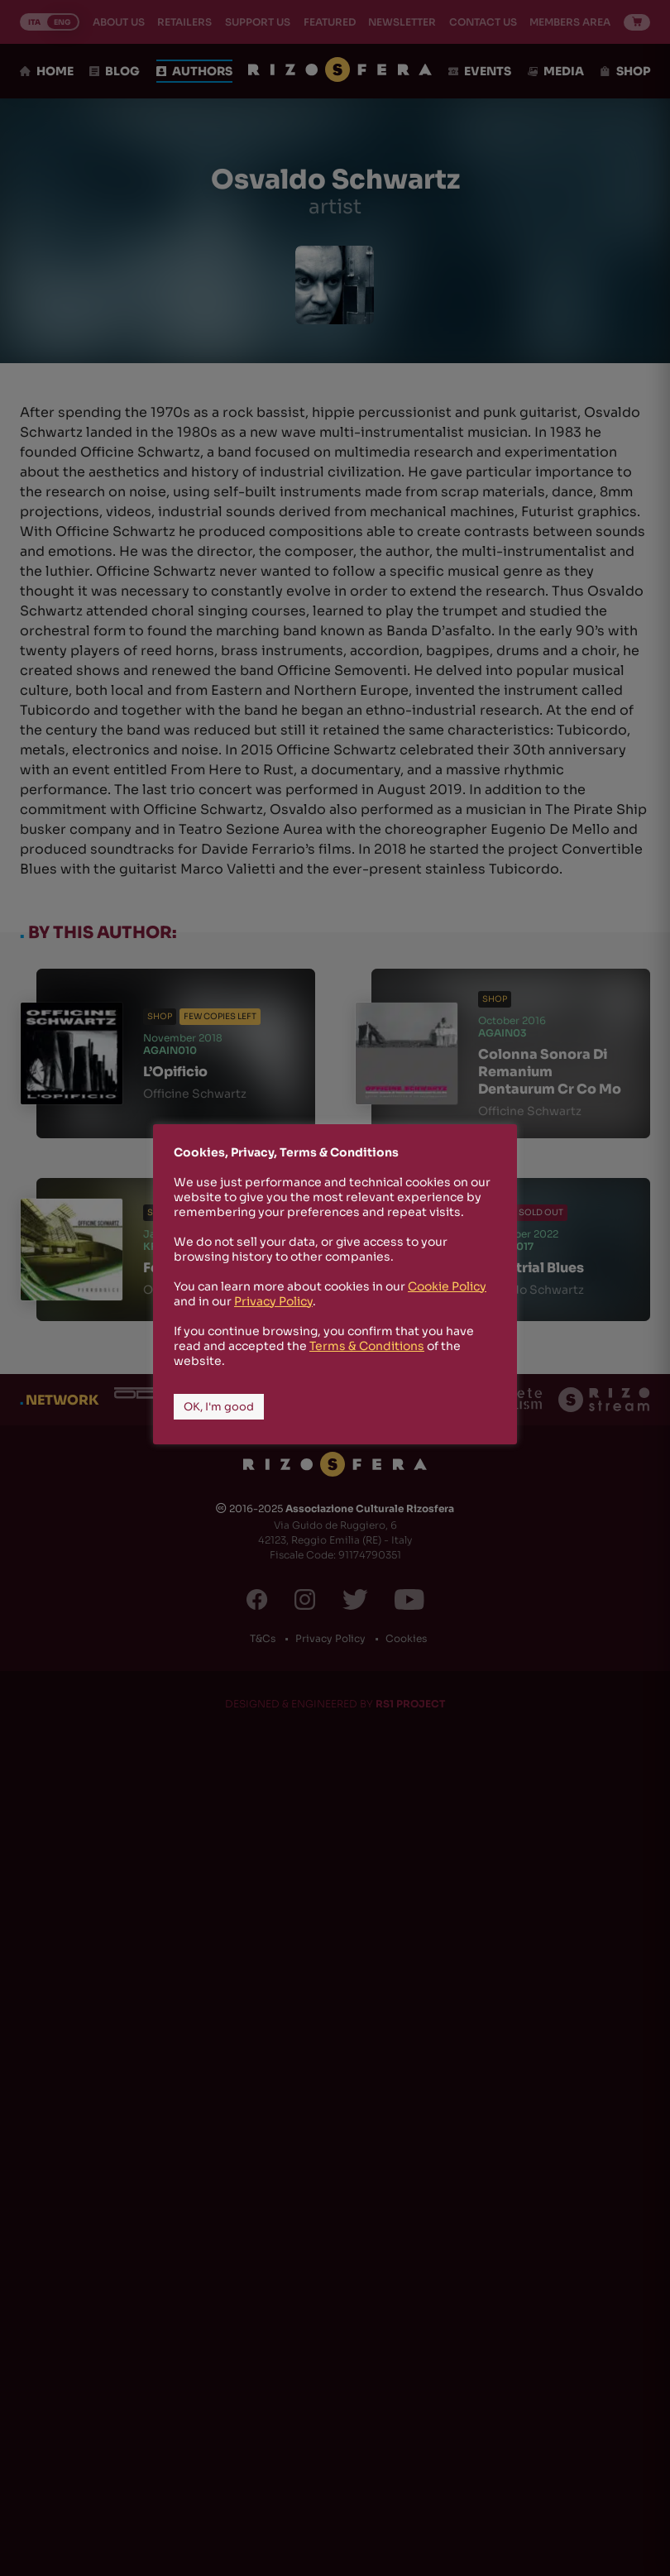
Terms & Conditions (366, 1345)
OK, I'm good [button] (219, 1407)
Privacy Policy (273, 1301)
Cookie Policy (447, 1286)
